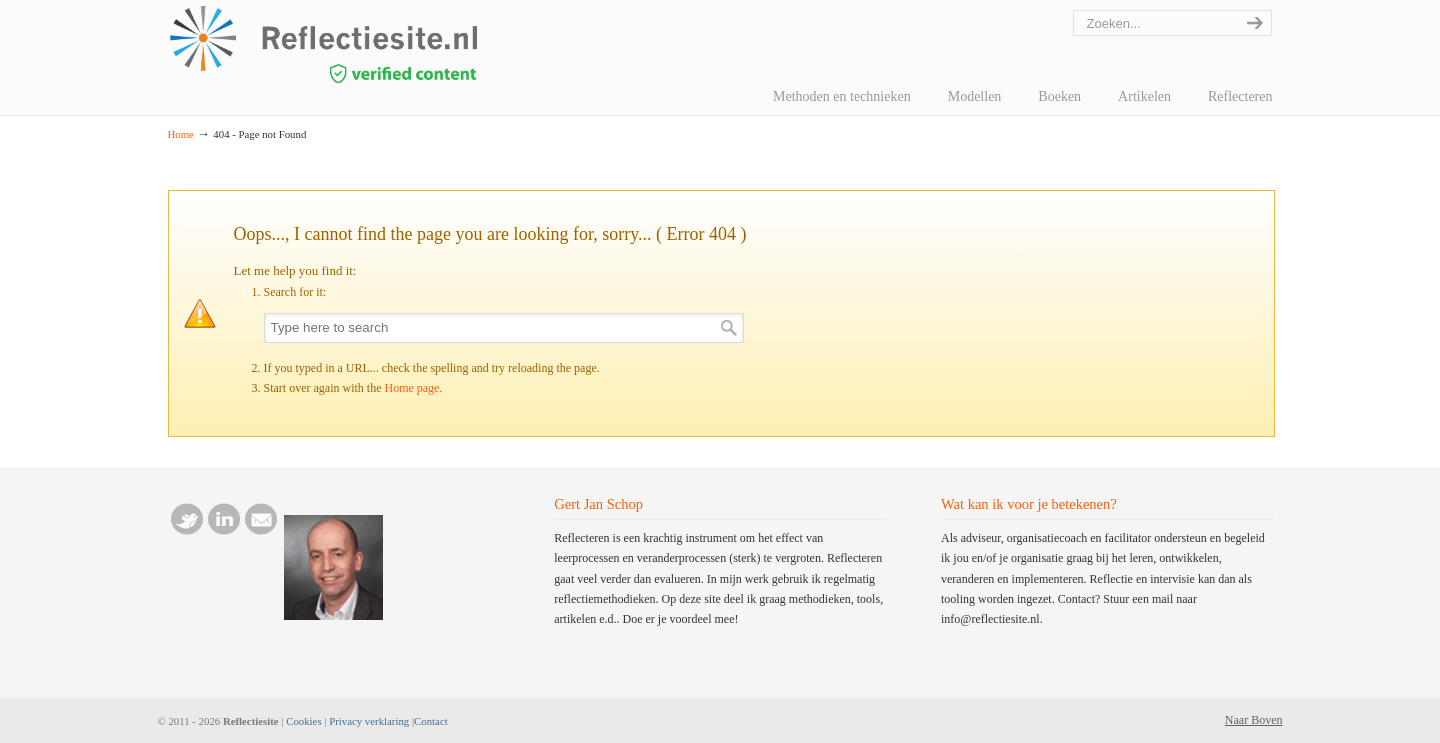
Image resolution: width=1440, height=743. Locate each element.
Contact (431, 721)
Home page (411, 388)
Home (181, 134)
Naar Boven (1254, 720)
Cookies (303, 721)
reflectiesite (378, 44)
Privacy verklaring (369, 721)
